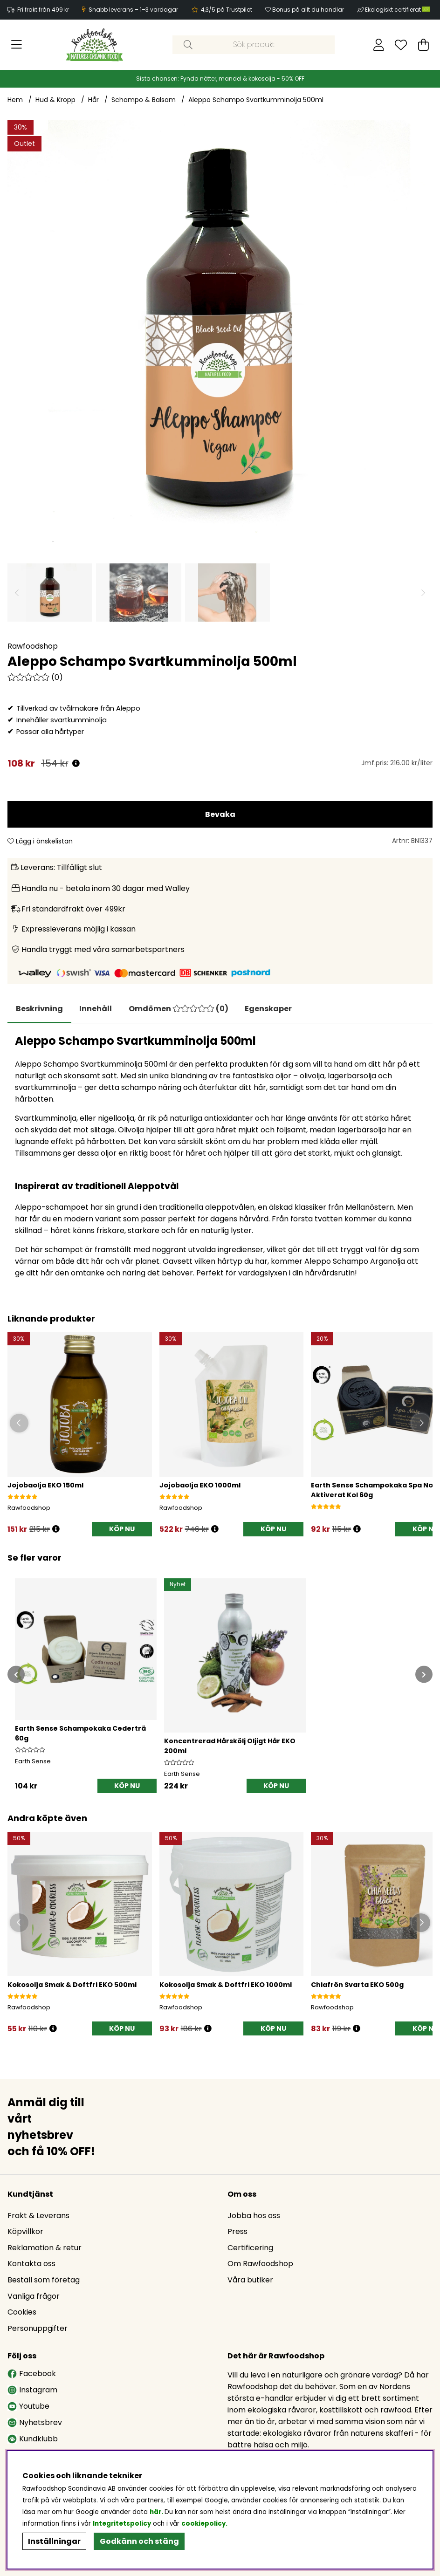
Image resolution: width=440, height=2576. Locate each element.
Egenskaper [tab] (275, 1008)
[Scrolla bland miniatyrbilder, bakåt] (16, 592)
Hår (93, 99)
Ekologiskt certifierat (398, 10)
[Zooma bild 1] (220, 332)
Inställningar (54, 2541)
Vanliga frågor (33, 2296)
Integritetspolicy (122, 2523)
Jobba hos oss (253, 2216)
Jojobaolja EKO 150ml (45, 1486)
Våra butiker (250, 2280)
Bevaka (220, 814)
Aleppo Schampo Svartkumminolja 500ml (255, 99)
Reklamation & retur (44, 2248)
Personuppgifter (37, 2328)
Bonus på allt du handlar (308, 10)
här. (157, 2511)
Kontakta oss (31, 2264)
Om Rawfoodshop (260, 2264)
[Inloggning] (379, 45)
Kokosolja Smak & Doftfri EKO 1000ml (225, 1985)
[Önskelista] (401, 45)
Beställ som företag (43, 2280)
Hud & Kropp (55, 99)
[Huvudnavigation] (16, 45)
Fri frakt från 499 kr (43, 10)
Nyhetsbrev (34, 2423)
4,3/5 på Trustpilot (226, 10)
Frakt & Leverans (38, 2216)
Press (237, 2232)
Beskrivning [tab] (40, 1008)
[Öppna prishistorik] (76, 763)
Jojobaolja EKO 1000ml (200, 1486)
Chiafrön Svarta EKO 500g (357, 1985)
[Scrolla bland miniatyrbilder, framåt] (423, 592)
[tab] (98, 1009)
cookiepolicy (203, 2523)
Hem (15, 99)
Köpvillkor (25, 2232)
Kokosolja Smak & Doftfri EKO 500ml (72, 1985)
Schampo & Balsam (143, 99)
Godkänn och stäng (139, 2541)
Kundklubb (32, 2439)
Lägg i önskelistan (40, 841)
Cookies (21, 2312)
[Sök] (253, 44)
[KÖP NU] (122, 1530)
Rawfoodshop (32, 646)
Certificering (250, 2248)
